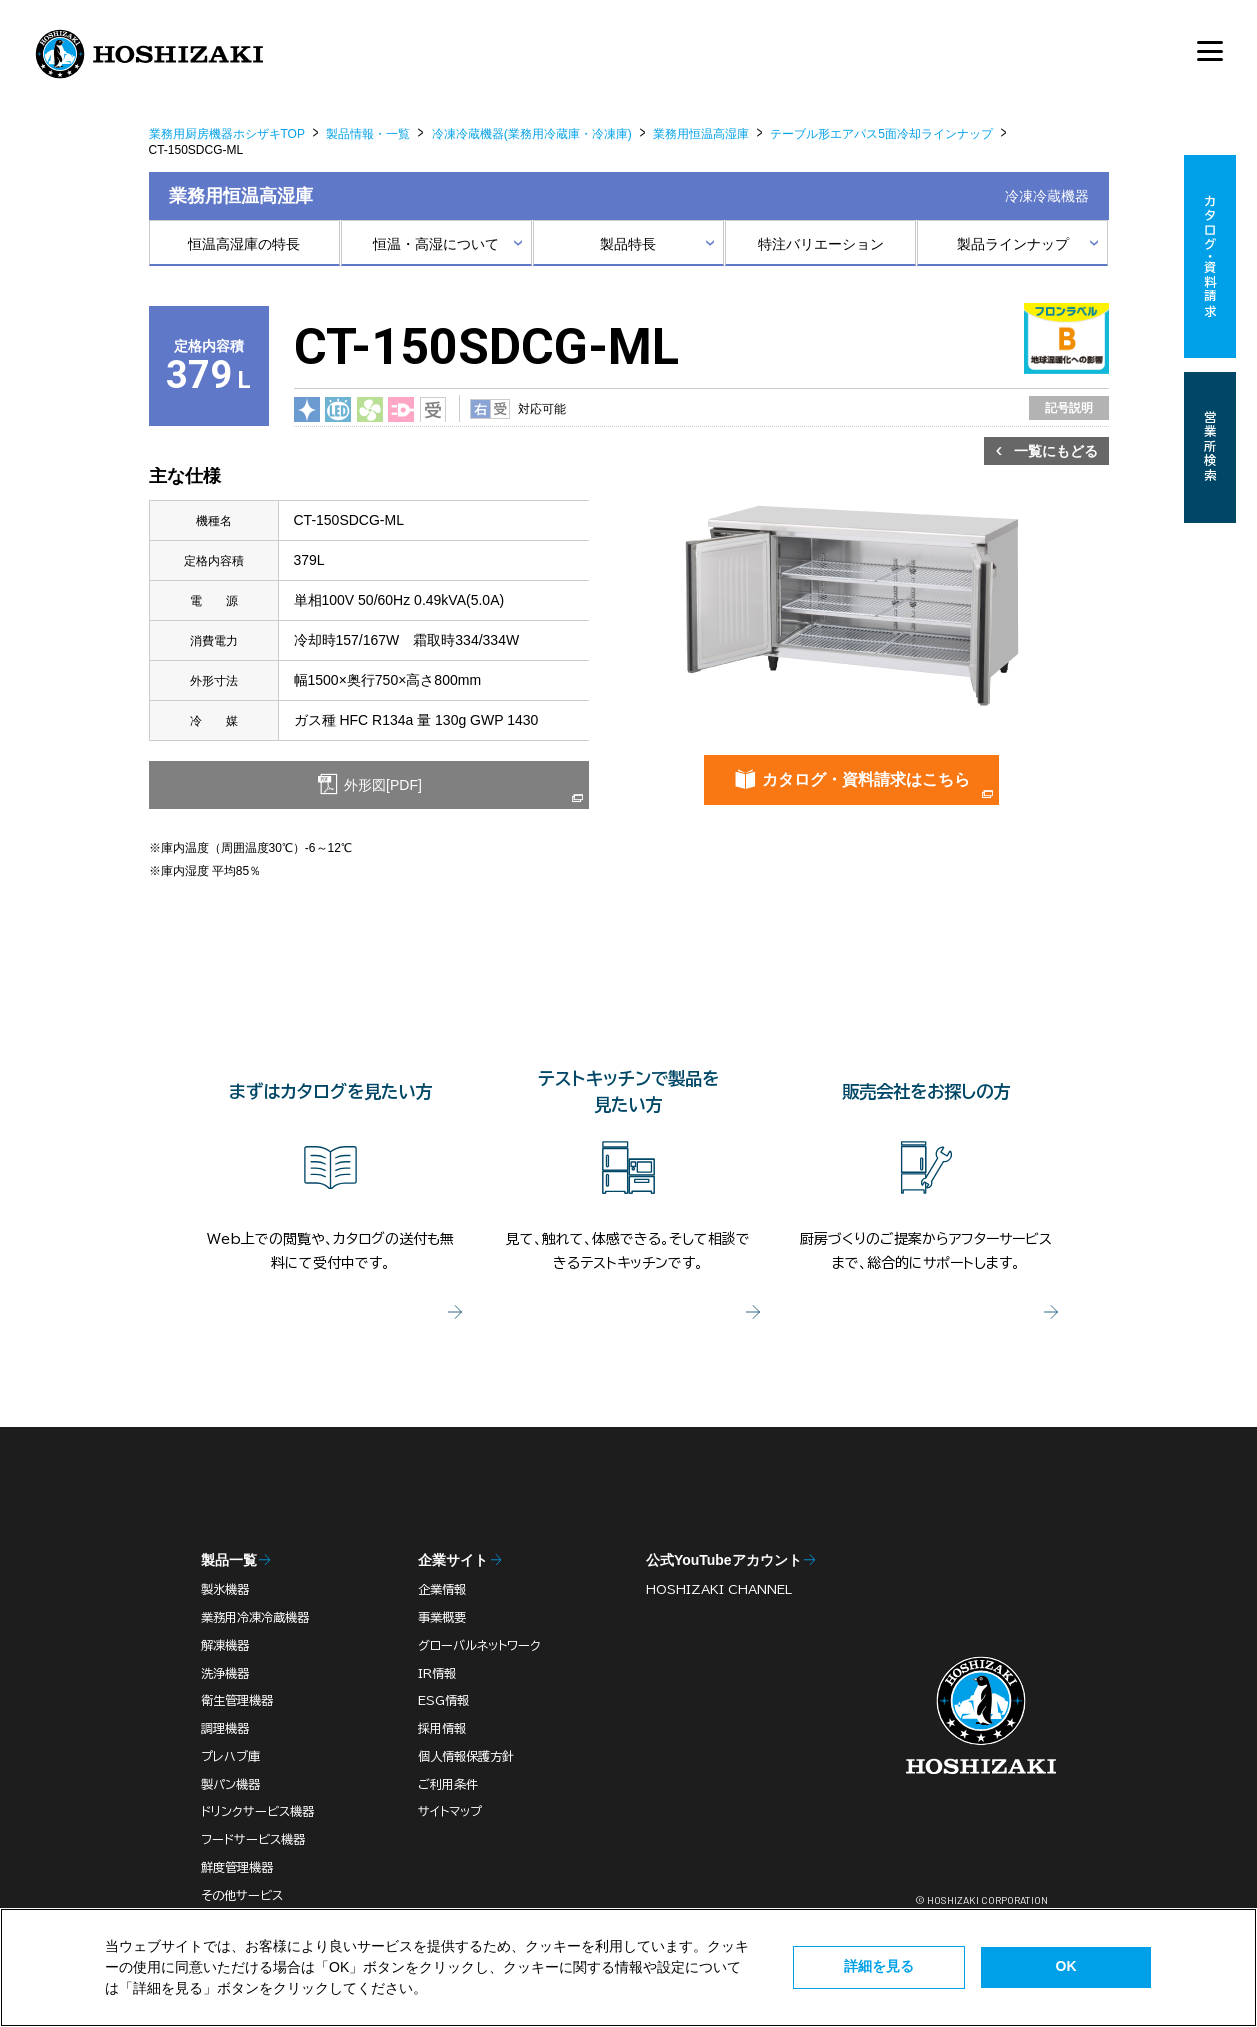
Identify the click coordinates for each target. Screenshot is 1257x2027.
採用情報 (442, 1728)
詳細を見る (879, 1966)
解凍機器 (225, 1645)
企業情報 (442, 1589)
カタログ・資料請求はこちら (866, 779)
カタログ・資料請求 (1210, 257)
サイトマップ (450, 1811)
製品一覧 (229, 1560)
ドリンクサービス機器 (257, 1811)
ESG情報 (443, 1700)
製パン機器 (230, 1784)
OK (1066, 1966)
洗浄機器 (225, 1673)
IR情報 (437, 1673)
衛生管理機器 (237, 1700)
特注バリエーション (821, 244)
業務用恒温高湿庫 (701, 134)
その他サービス (242, 1895)
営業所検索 (1210, 447)
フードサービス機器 (253, 1839)
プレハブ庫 (230, 1756)
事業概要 (442, 1617)
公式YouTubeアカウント (724, 1560)
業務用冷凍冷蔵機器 (255, 1617)
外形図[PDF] (381, 785)
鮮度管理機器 (237, 1867)
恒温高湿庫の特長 (244, 244)
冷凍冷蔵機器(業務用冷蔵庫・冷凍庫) (532, 134)
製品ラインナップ (1013, 244)
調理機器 (225, 1728)
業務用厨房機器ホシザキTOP (227, 134)
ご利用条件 (448, 1784)
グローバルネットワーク (479, 1645)
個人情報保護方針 (466, 1756)
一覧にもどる (1056, 451)
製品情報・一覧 (368, 134)
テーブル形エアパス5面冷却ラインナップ (881, 134)
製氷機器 (225, 1589)
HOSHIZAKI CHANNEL (719, 1589)
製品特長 (628, 244)
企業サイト (453, 1560)
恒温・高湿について (436, 244)
